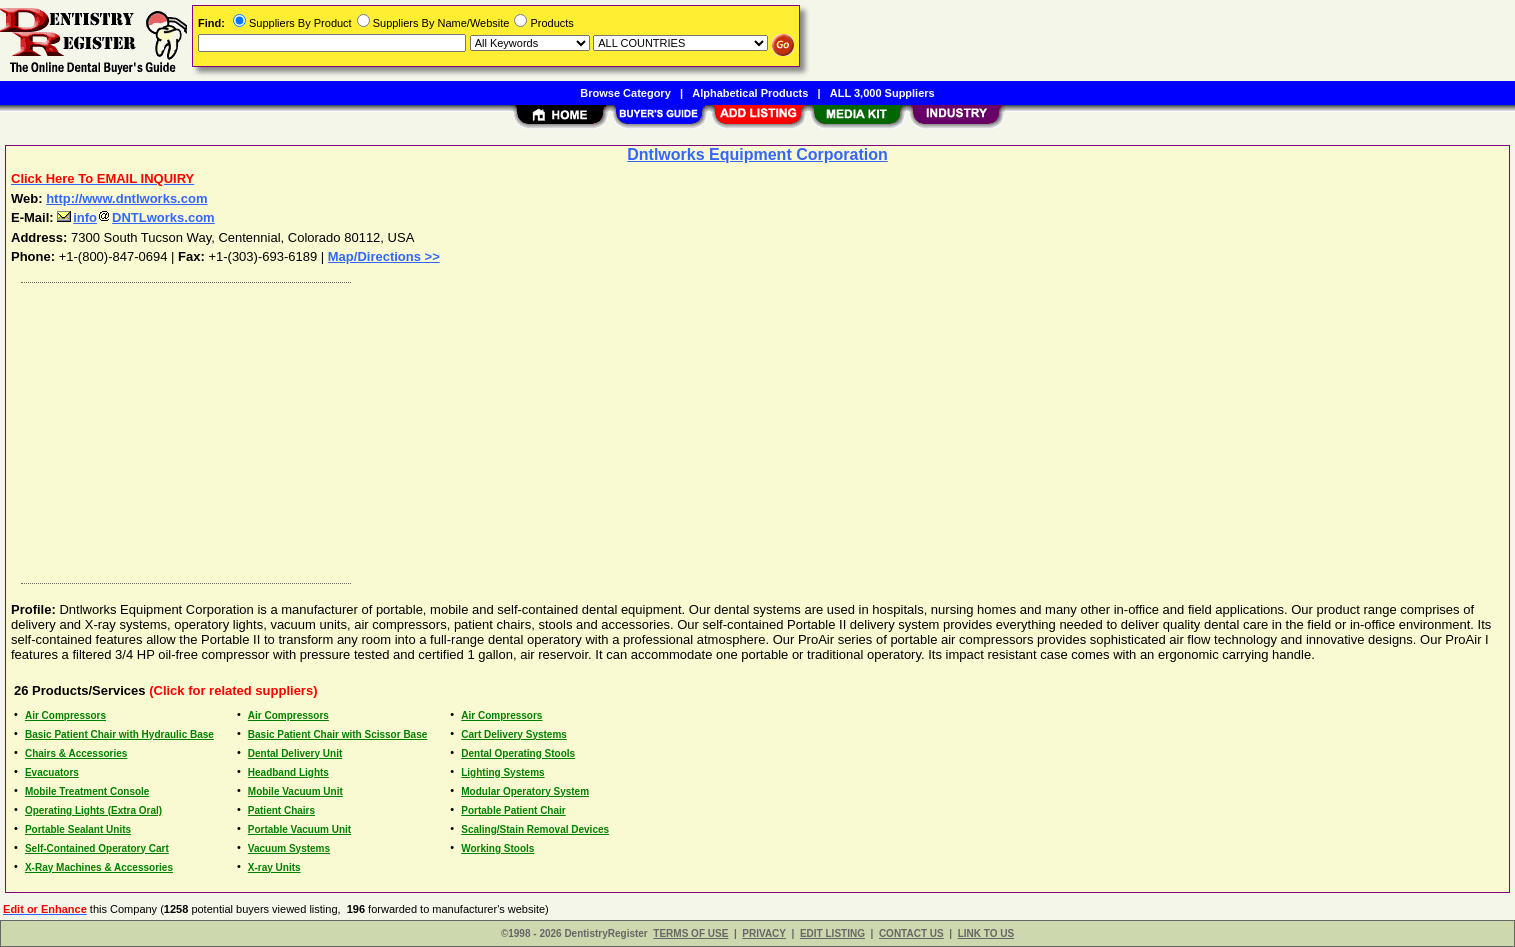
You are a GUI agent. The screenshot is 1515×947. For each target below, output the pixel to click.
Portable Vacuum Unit (299, 829)
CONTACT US (911, 933)
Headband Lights (288, 772)
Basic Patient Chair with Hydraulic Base (119, 734)
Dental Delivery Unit (295, 753)
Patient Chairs (281, 810)
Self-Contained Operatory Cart (97, 848)
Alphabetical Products (750, 93)
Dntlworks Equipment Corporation (757, 154)
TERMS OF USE (690, 933)
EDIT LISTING (832, 933)
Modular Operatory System (525, 791)
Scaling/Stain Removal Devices (535, 829)
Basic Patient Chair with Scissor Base (338, 734)
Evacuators (52, 772)
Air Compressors (65, 715)
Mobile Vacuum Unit (295, 791)
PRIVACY (764, 933)
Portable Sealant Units (78, 829)
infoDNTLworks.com (135, 217)
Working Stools (497, 848)
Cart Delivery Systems (514, 734)
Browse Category (625, 93)
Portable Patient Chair (513, 810)
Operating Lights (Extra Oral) (93, 810)
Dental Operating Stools (518, 753)
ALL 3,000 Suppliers (882, 93)
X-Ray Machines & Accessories (99, 867)
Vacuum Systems (289, 848)
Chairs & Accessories (76, 753)
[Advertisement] (613, 428)
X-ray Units (274, 867)
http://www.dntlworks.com (126, 198)
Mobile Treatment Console (87, 791)
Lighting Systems (502, 772)
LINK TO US (986, 933)
